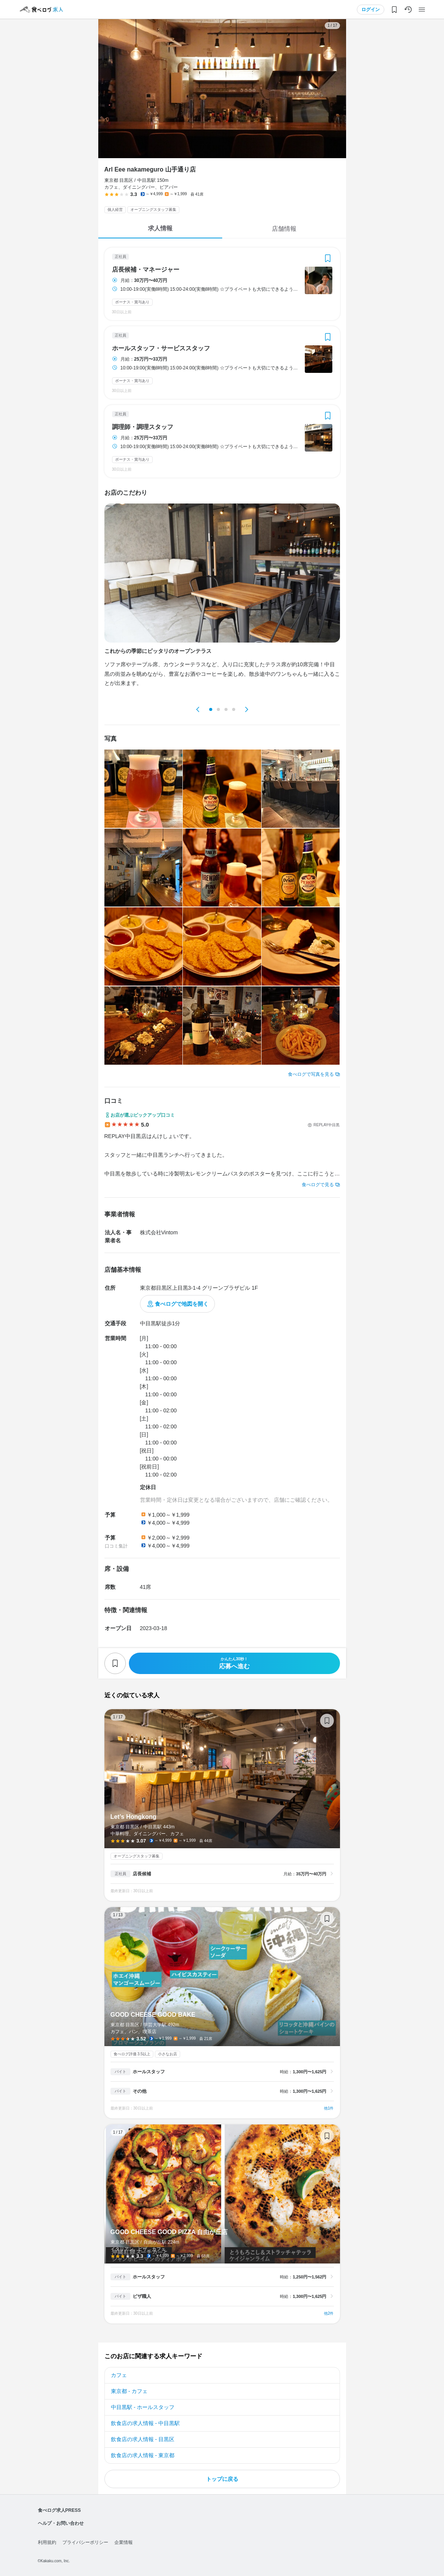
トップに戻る (222, 2479)
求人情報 (160, 228)
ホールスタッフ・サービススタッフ (161, 348)
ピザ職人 (142, 2296)
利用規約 (47, 2542)
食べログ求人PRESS (59, 2510)
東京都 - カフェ (129, 2391)
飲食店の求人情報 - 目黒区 (142, 2439)
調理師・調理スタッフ (142, 427)
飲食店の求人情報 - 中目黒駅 (145, 2423)
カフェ (119, 2375)
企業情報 (123, 2542)
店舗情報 (284, 228)
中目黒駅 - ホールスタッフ (142, 2407)
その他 (139, 2091)
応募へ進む (234, 1663)
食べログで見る (318, 1184)
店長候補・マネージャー (145, 270)
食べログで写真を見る (311, 1074)
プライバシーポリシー (85, 2542)
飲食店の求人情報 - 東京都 (142, 2455)
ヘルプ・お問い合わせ (61, 2523)
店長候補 (142, 1874)
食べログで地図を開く (181, 1304)
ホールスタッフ (149, 2071)
